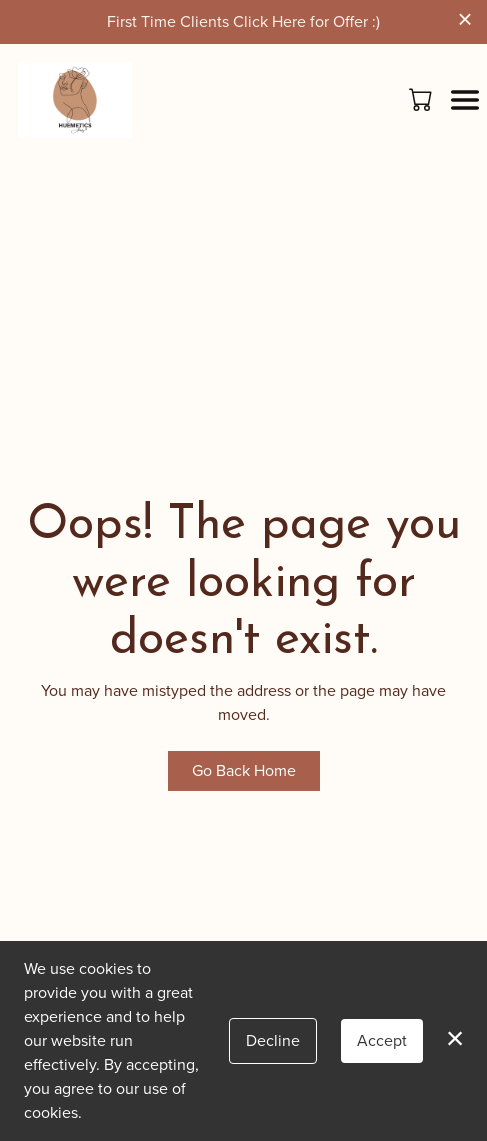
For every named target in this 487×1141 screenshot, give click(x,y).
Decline (273, 1040)
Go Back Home (244, 770)
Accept (382, 1040)
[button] (422, 99)
